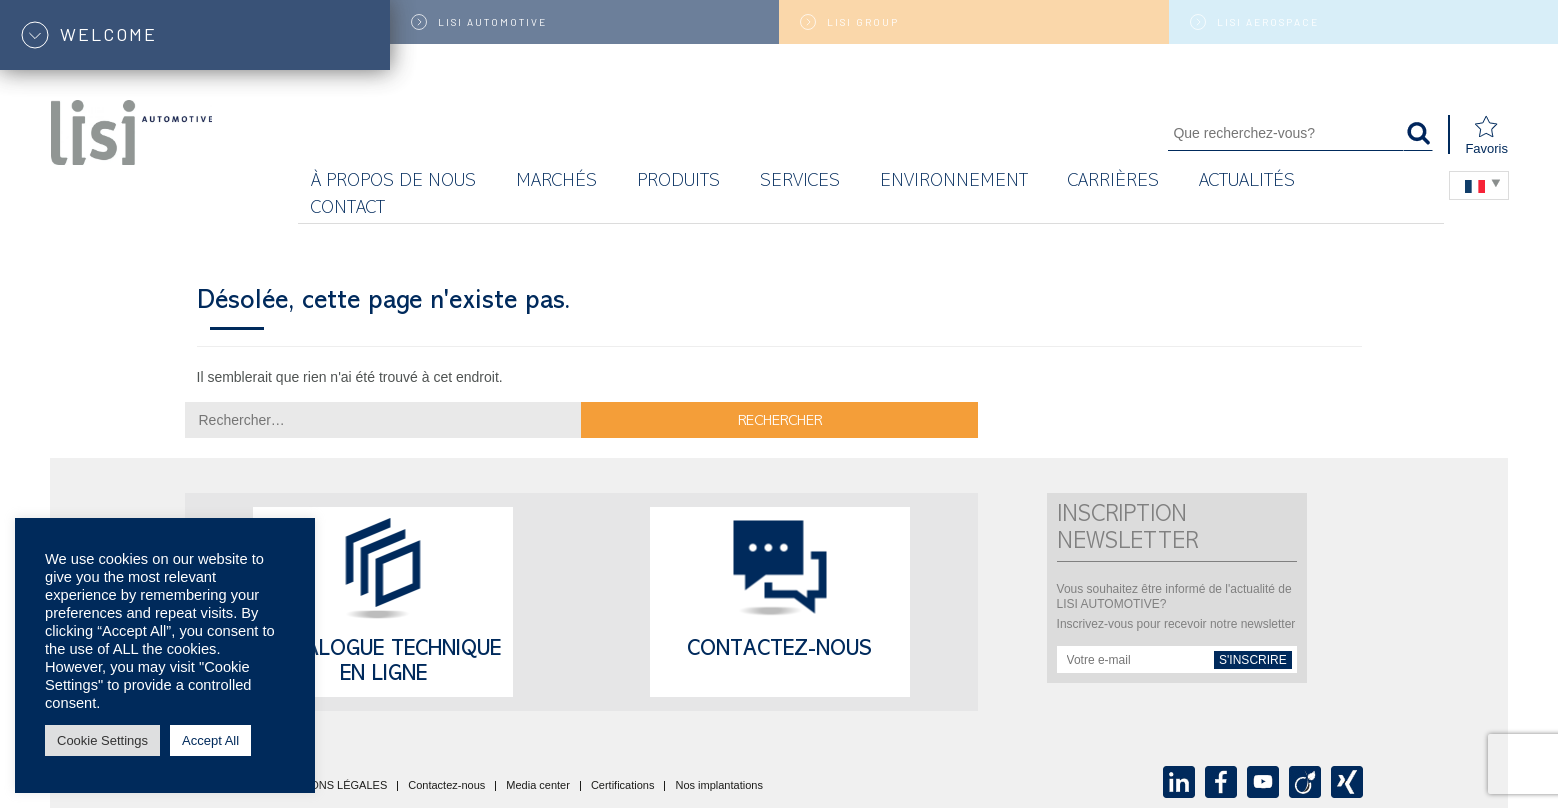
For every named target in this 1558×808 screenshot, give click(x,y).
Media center (538, 786)
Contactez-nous (779, 651)
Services (800, 182)
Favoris (1486, 135)
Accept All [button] (210, 740)
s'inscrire (1253, 660)
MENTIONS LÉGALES (331, 786)
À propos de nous (393, 182)
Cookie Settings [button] (102, 740)
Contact (348, 209)
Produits (678, 182)
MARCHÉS (556, 182)
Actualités (1247, 182)
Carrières (1113, 182)
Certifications (623, 786)
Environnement (954, 182)
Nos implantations (718, 786)
